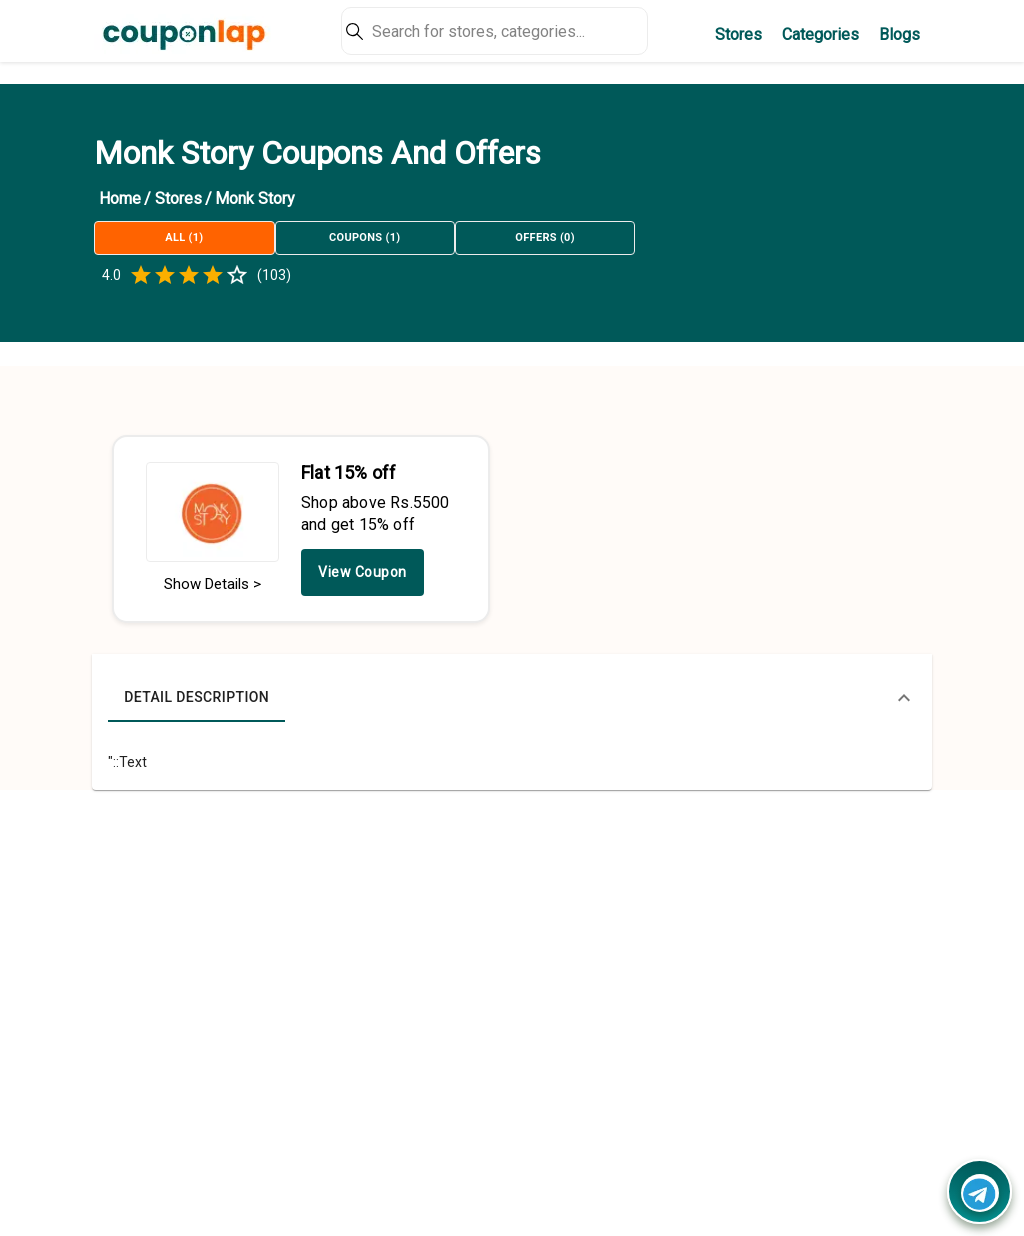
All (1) (184, 237)
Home (120, 198)
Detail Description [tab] (196, 698)
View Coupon (362, 572)
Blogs (899, 34)
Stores (738, 34)
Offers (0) (545, 237)
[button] (512, 698)
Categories (820, 34)
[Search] (494, 31)
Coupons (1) (365, 237)
